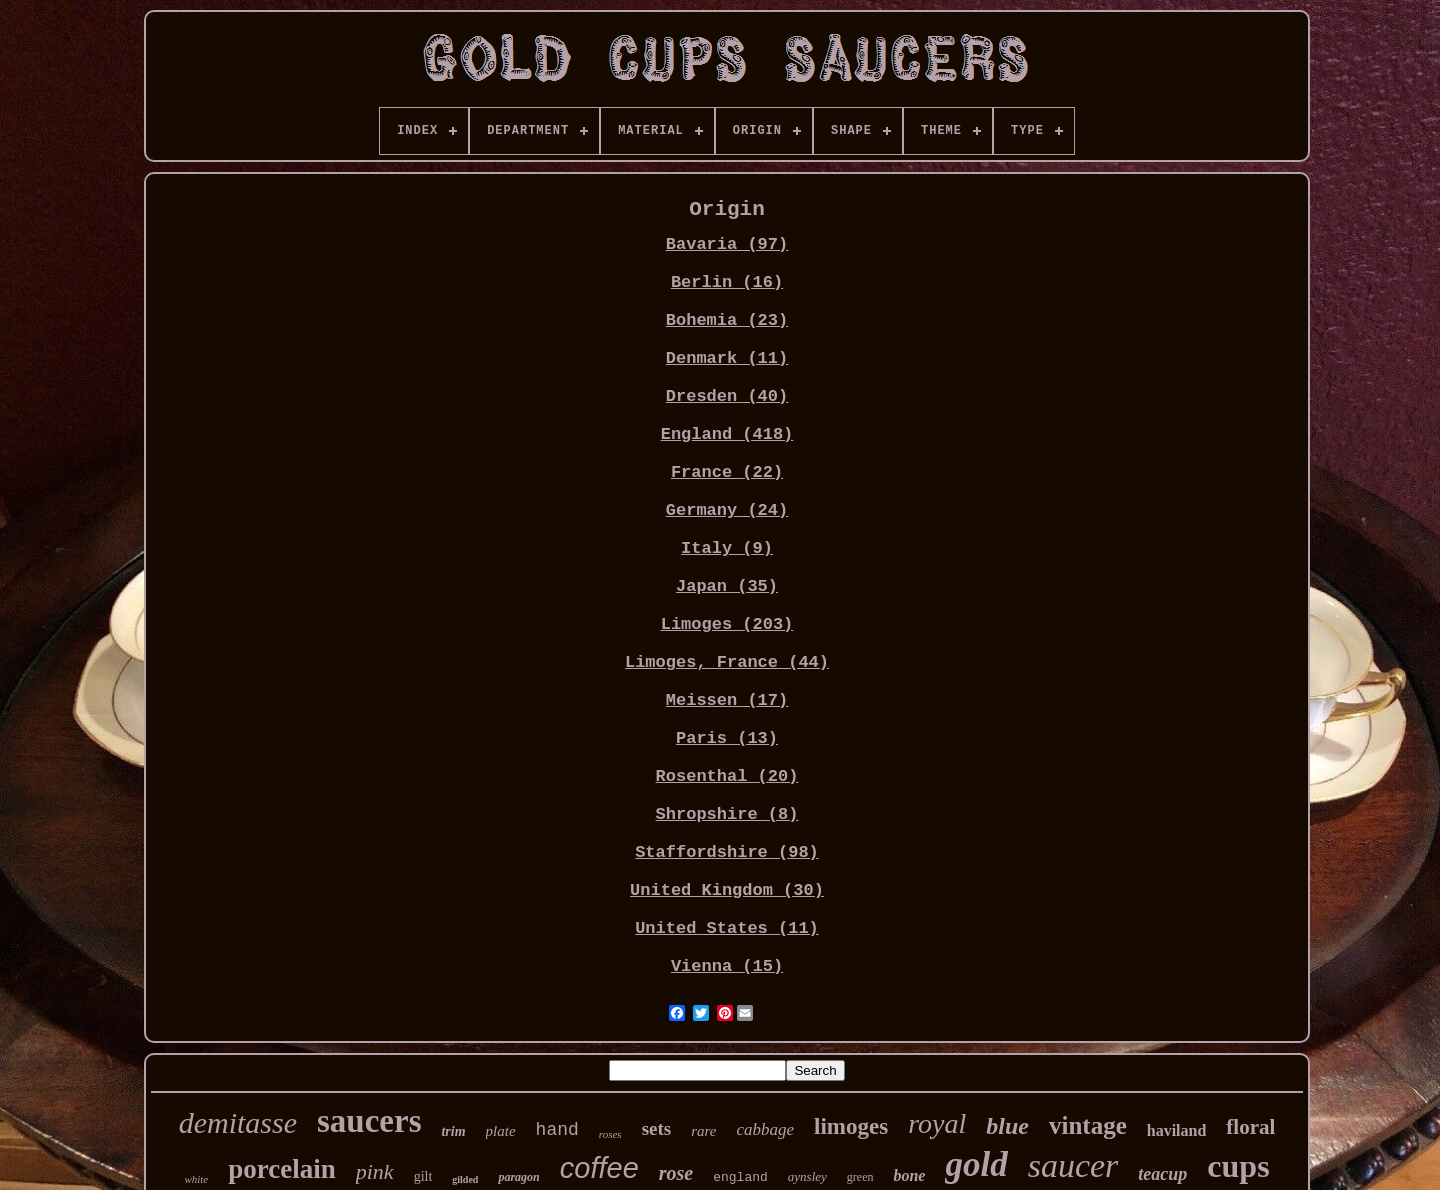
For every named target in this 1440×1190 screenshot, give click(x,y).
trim (453, 1131)
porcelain (282, 1169)
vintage (1088, 1125)
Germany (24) (727, 510)
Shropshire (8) (727, 814)
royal (937, 1123)
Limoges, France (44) (727, 662)
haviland (1177, 1130)
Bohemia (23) (727, 320)
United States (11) (727, 928)
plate (501, 1131)
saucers (369, 1121)
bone (909, 1175)
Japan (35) (727, 586)
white (196, 1179)
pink (375, 1171)
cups (1238, 1166)
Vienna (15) (727, 966)
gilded (465, 1179)
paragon (518, 1177)
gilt (423, 1176)
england (740, 1177)
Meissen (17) (727, 700)
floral (1250, 1127)
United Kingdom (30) (727, 890)
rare (703, 1131)
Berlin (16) (727, 282)
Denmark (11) (727, 358)
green (860, 1177)
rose (676, 1173)
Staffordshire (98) (727, 852)
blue (1007, 1126)
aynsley (807, 1176)
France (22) (727, 472)
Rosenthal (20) (727, 776)
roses (610, 1134)
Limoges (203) (727, 624)
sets (657, 1128)
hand (557, 1130)
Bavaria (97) (727, 244)
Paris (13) (727, 738)
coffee (599, 1168)
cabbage (766, 1129)
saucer (1073, 1165)
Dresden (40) (727, 396)
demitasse (238, 1122)
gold (976, 1164)
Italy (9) (727, 548)
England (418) (727, 434)
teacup (1162, 1174)
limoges (851, 1126)
